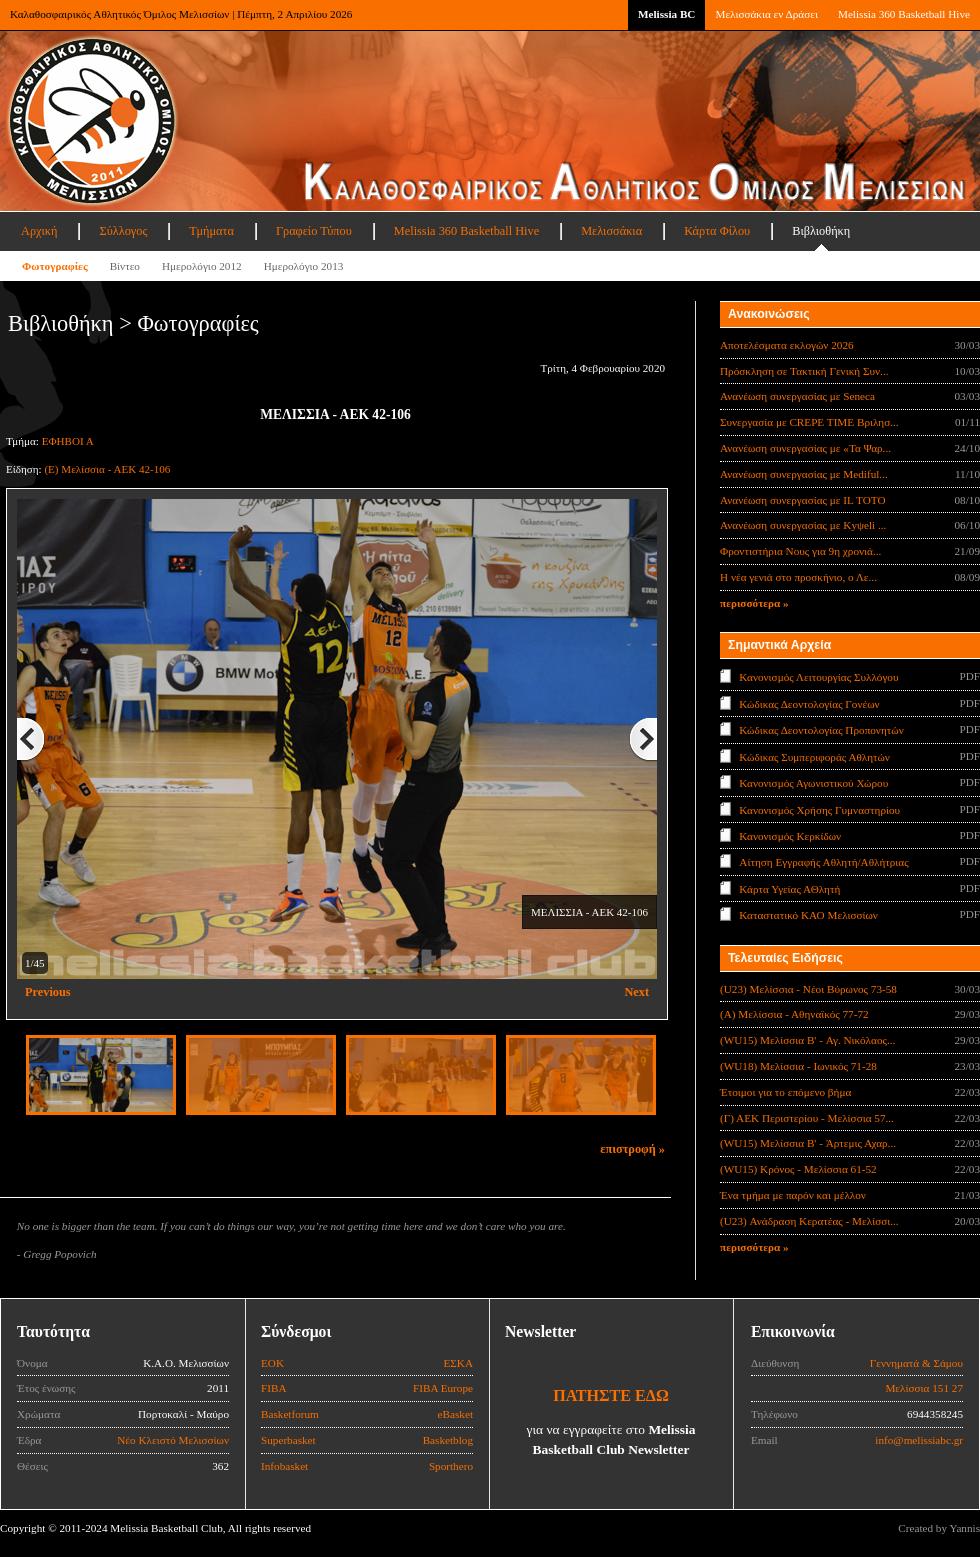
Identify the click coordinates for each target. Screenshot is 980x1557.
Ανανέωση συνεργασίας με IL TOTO (802, 500)
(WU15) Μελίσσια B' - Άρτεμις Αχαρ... (808, 1143)
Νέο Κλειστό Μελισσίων (173, 1440)
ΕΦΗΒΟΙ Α (68, 441)
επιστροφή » (632, 1149)
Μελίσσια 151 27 (924, 1388)
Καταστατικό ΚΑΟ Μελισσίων (808, 915)
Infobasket (284, 1466)
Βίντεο (125, 266)
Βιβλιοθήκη (821, 231)
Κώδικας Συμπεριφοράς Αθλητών (814, 756)
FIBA (274, 1388)
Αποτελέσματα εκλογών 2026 (787, 345)
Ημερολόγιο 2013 (304, 266)
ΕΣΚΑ (458, 1363)
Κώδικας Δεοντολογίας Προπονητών (821, 730)
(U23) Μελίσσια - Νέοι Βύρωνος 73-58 (808, 989)
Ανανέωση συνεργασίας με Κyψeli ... (803, 525)
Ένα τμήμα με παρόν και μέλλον (793, 1195)
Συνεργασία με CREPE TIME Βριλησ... (809, 422)
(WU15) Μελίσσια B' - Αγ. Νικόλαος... (807, 1040)
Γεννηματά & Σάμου (916, 1363)
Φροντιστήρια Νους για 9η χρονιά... (800, 551)
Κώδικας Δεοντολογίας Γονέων (809, 703)
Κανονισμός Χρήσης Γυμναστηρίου (819, 809)
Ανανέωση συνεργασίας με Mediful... (804, 474)
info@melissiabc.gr (919, 1440)
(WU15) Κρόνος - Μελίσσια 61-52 (798, 1169)
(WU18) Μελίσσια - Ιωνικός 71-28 (798, 1066)
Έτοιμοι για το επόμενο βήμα (785, 1092)
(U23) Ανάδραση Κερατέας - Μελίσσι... (809, 1221)
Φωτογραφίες (55, 266)
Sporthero (451, 1466)
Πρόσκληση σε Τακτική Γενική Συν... (804, 371)
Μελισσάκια (611, 231)
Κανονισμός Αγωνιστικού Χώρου (813, 783)
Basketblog (448, 1440)
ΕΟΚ (272, 1363)
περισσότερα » (754, 603)
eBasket (455, 1414)
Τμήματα (211, 231)
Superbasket (288, 1440)
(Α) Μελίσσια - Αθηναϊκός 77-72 (794, 1014)
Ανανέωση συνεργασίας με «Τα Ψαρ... (805, 448)
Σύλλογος (123, 231)
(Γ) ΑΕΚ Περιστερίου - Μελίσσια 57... (807, 1118)
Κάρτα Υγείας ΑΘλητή (789, 889)
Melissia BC (667, 14)
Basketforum (290, 1414)
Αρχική (39, 231)
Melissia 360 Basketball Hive (904, 14)
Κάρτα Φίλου (717, 231)
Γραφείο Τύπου (314, 231)
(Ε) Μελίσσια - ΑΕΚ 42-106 (107, 469)
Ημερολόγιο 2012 (202, 266)
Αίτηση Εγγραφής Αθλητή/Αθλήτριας (823, 862)
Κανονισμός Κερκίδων (790, 836)
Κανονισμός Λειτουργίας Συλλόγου (818, 677)
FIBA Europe (443, 1388)
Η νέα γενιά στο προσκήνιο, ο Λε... (798, 577)
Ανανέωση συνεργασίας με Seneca (797, 396)
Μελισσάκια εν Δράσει (766, 14)
